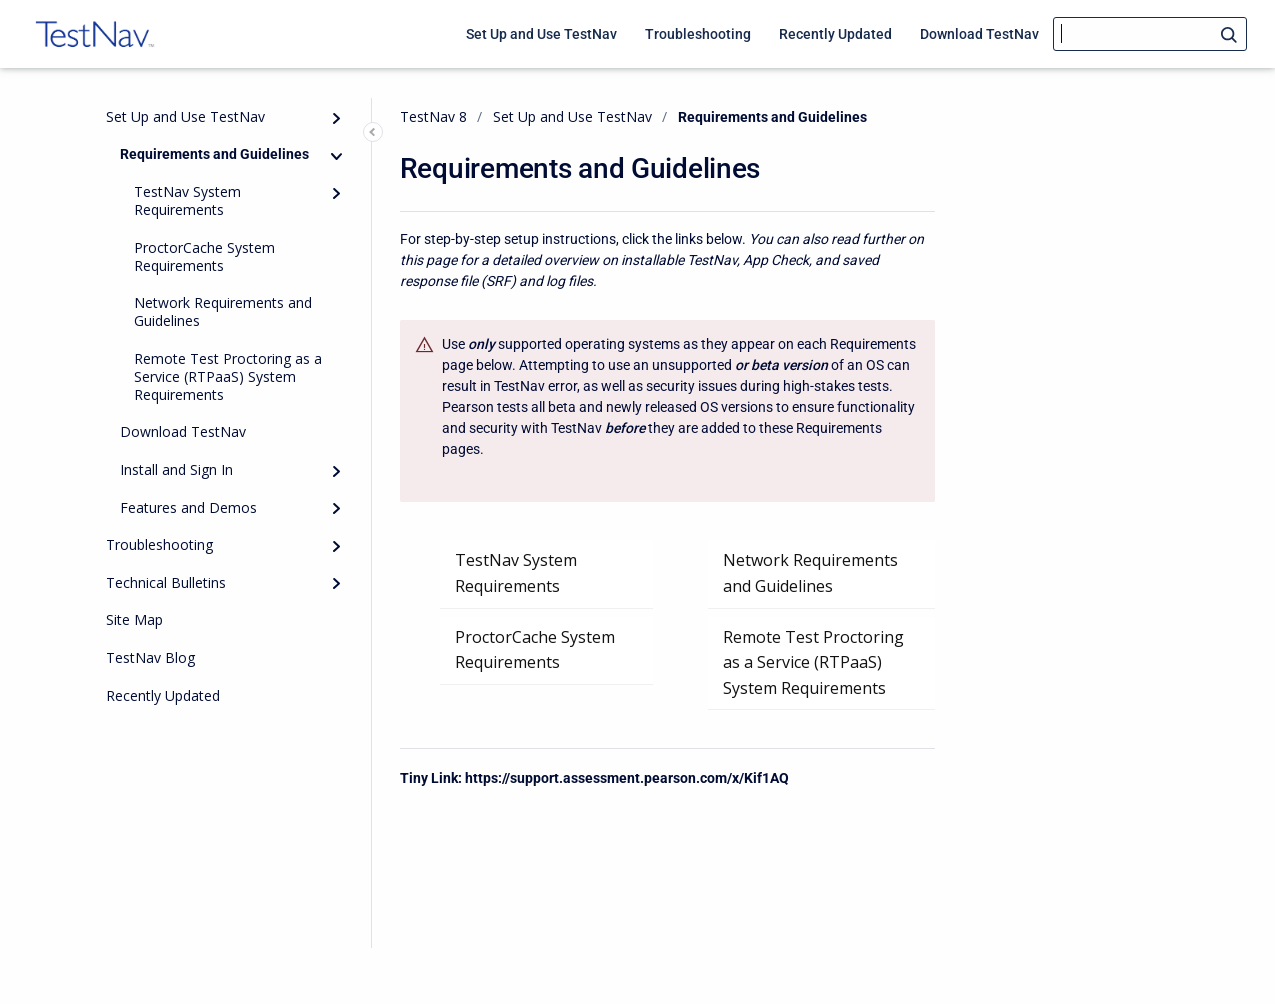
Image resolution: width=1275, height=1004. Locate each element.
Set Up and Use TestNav (185, 116)
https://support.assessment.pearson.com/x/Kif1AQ (627, 778)
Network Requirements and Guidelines (223, 311)
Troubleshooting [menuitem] (698, 34)
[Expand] (337, 118)
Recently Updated (163, 695)
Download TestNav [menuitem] (979, 34)
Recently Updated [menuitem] (835, 34)
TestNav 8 (433, 116)
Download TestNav (183, 431)
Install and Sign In (176, 469)
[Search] (1150, 34)
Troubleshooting (159, 544)
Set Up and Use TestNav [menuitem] (541, 34)
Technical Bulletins (166, 582)
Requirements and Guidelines (214, 154)
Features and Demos (188, 507)
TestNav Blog (150, 657)
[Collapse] (337, 156)
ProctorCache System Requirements (204, 256)
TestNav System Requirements (187, 200)
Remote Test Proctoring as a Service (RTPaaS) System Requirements (228, 376)
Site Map (134, 619)
